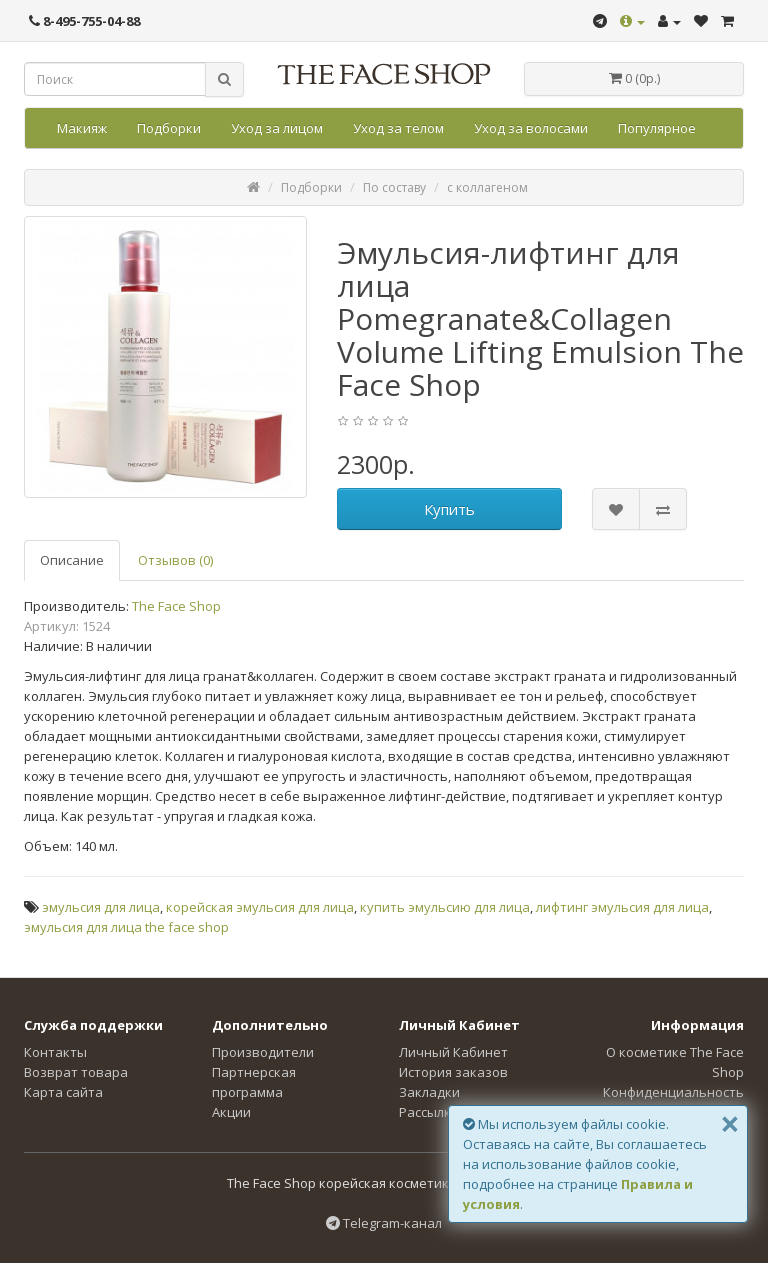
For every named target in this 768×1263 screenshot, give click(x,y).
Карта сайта (63, 1092)
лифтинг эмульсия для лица (622, 907)
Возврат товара (76, 1072)
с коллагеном (487, 187)
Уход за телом (398, 128)
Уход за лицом (277, 128)
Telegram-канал (384, 1223)
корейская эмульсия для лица (260, 907)
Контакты (55, 1052)
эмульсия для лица (101, 907)
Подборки (169, 128)
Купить (449, 509)
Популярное (657, 128)
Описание (72, 560)
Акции (231, 1112)
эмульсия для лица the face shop (126, 927)
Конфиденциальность (673, 1092)
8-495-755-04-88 (84, 21)
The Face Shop (176, 606)
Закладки (429, 1092)
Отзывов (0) (175, 560)
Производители (263, 1052)
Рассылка (429, 1112)
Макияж (82, 128)
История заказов (453, 1072)
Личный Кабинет (453, 1052)
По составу (394, 187)
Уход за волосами (531, 128)
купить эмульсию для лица (445, 907)
